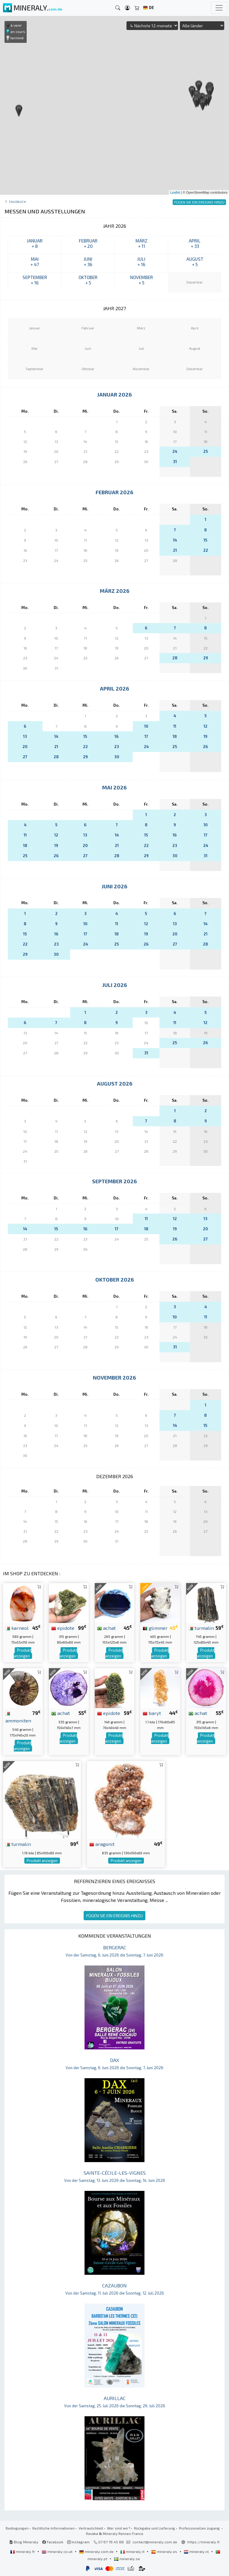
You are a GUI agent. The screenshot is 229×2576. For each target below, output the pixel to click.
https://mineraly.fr (203, 2542)
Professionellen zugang (200, 2528)
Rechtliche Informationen (53, 2528)
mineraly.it (132, 2551)
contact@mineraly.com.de (154, 2542)
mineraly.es (164, 2551)
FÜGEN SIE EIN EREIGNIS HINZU (114, 1915)
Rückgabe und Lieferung (154, 2528)
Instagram (78, 2542)
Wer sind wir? (118, 2528)
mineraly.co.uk (57, 2551)
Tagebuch (17, 202)
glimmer (155, 1628)
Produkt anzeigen (22, 1653)
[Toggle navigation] (219, 8)
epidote (62, 1628)
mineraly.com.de (97, 2551)
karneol (16, 1628)
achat (106, 1628)
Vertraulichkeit (91, 2528)
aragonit (102, 1844)
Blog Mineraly (23, 2542)
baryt (152, 1713)
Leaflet (175, 192)
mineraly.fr (23, 2551)
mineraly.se (127, 2559)
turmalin (201, 1628)
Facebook (52, 2542)
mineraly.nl (197, 2551)
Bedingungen (17, 2528)
